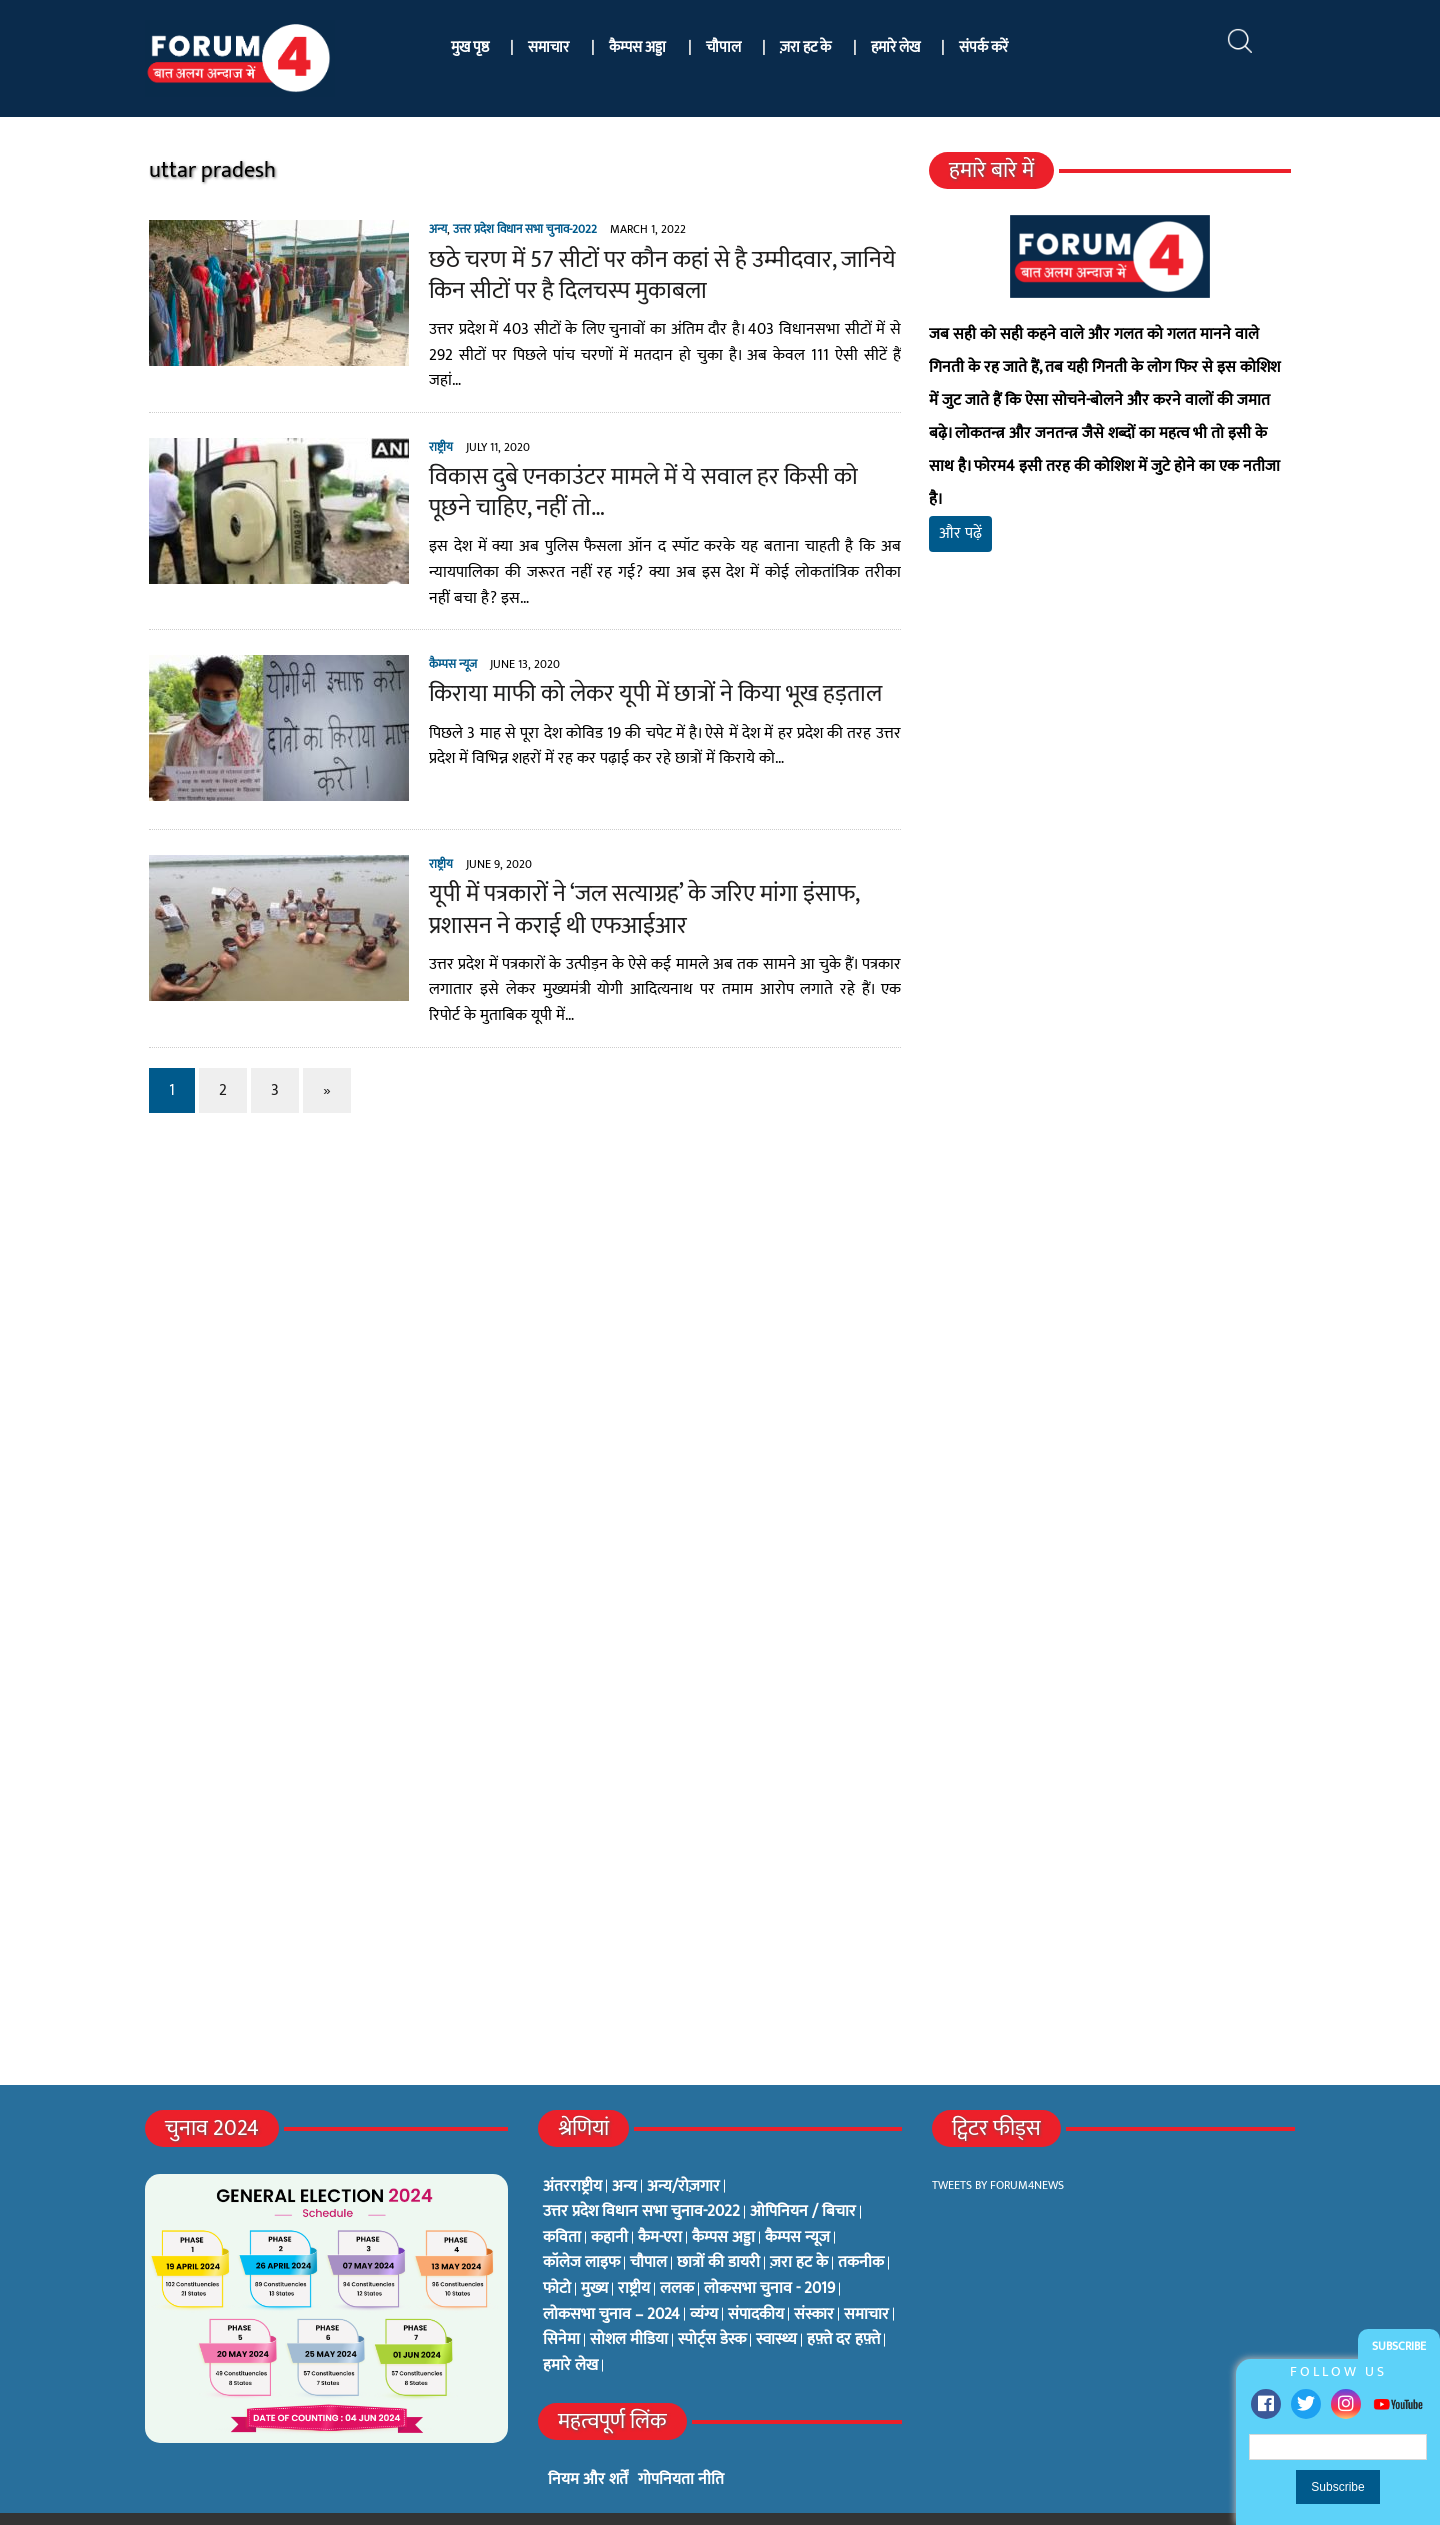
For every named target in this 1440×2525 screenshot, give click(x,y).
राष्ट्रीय (422, 429)
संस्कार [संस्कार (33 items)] (814, 2282)
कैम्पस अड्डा (637, 47)
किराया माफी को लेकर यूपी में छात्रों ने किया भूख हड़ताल (636, 677)
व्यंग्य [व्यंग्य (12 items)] (704, 2282)
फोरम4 (364, 2502)
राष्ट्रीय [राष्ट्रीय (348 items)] (634, 2256)
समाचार (548, 47)
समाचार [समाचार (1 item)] (866, 2282)
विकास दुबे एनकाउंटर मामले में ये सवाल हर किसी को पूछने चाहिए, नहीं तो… (648, 475)
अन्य (419, 229)
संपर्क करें (983, 47)
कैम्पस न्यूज (434, 647)
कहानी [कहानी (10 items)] (609, 2205)
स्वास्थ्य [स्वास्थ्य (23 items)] (776, 2307)
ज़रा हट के (805, 47)
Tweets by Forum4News (998, 2152)
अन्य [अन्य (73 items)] (624, 2154)
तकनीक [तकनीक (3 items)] (861, 2230)
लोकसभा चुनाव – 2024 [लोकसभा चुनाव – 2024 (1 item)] (611, 2282)
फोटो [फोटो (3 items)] (557, 2256)
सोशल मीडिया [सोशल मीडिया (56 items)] (629, 2307)
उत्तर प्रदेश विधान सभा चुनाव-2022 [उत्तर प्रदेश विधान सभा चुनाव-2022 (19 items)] (641, 2179)
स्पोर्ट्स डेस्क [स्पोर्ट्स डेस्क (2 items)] (712, 2307)
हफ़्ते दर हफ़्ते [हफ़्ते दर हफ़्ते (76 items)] (843, 2307)
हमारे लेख (895, 47)
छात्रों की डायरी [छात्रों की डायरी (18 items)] (718, 2230)
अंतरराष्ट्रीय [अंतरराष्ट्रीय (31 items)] (572, 2154)
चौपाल (723, 47)
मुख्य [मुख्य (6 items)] (594, 2256)
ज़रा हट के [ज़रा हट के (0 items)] (799, 2230)
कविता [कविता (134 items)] (562, 2205)
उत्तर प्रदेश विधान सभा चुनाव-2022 (506, 229)
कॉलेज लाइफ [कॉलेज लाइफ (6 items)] (581, 2230)
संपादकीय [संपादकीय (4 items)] (756, 2282)
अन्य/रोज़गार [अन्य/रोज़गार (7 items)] (683, 2154)
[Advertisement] (1123, 770)
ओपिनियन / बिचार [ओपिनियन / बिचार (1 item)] (803, 2179)
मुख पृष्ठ (470, 47)
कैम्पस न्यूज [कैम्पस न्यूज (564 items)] (797, 2205)
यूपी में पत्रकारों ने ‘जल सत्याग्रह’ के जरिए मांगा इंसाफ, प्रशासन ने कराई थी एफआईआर (625, 892)
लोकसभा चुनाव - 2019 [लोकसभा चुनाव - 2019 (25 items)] (769, 2256)
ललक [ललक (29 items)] (677, 2256)
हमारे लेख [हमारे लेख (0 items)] (570, 2333)
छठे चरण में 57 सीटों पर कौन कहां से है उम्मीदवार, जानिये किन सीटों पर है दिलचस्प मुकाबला (643, 275)
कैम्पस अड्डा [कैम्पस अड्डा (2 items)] (723, 2205)
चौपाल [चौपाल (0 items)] (648, 2230)
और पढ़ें (967, 500)
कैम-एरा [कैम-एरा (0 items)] (660, 2205)
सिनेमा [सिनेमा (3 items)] (561, 2307)
